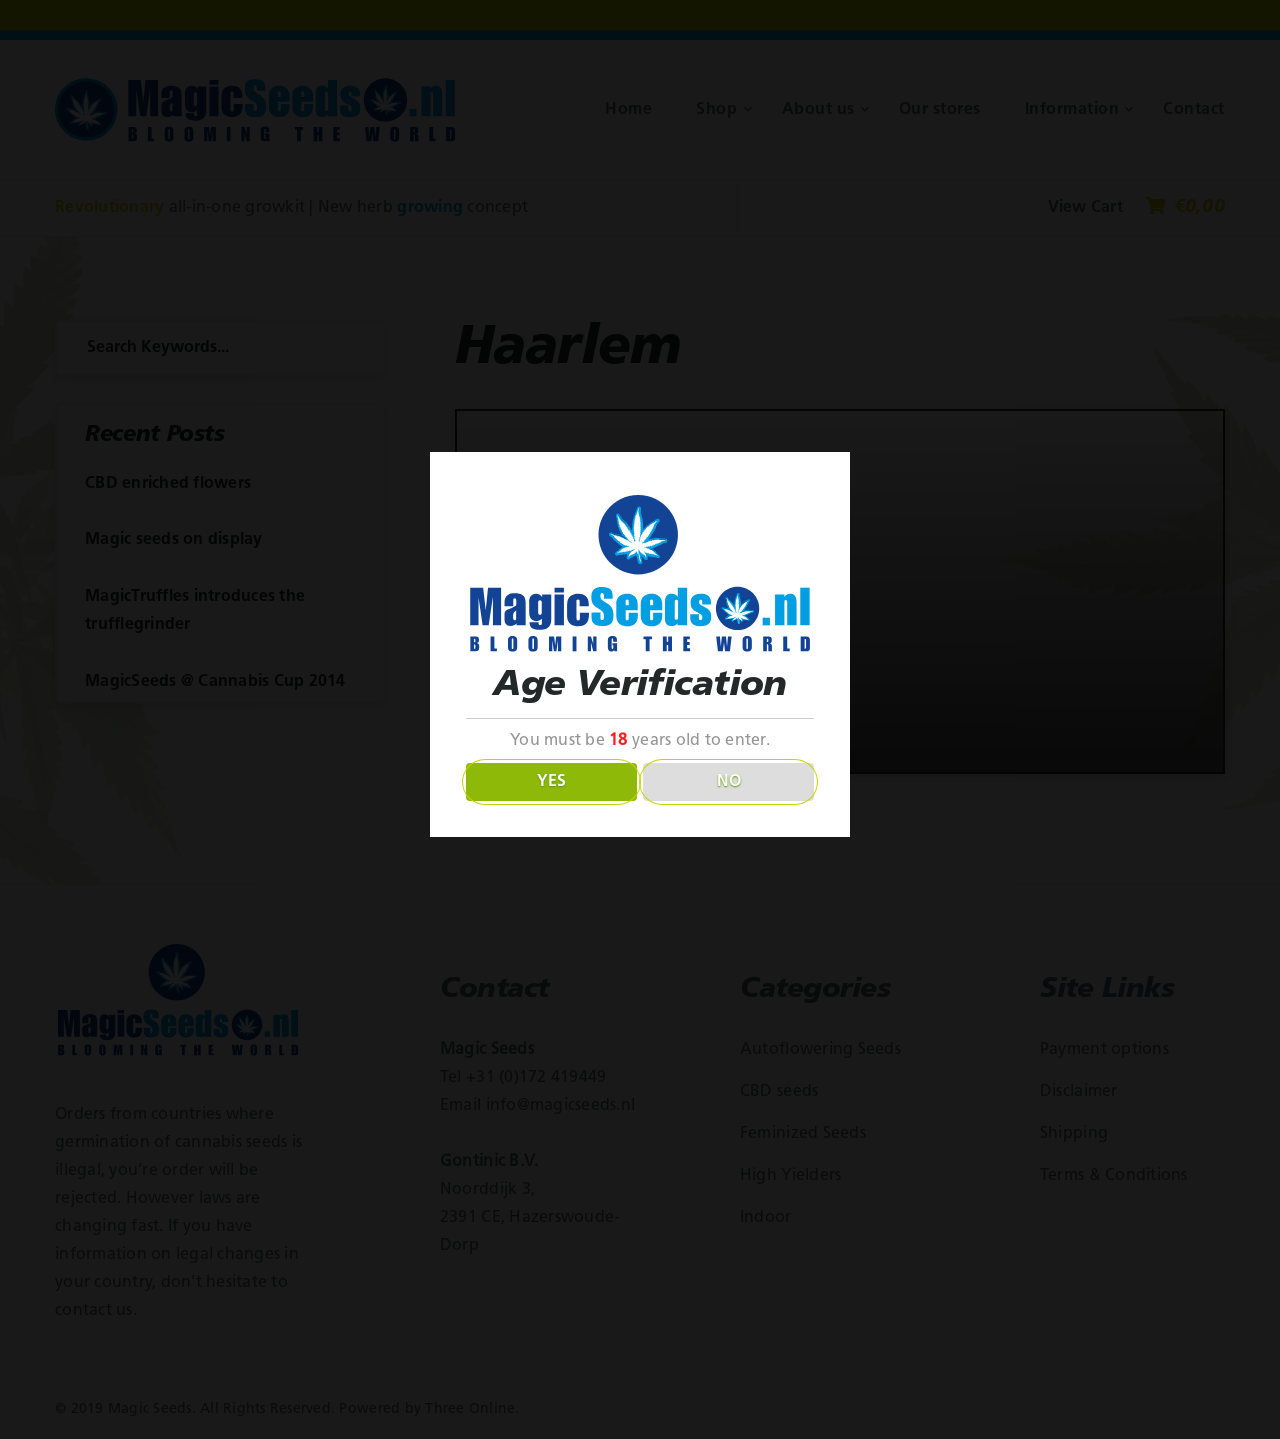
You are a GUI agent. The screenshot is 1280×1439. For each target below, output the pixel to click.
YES (551, 782)
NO (729, 782)
